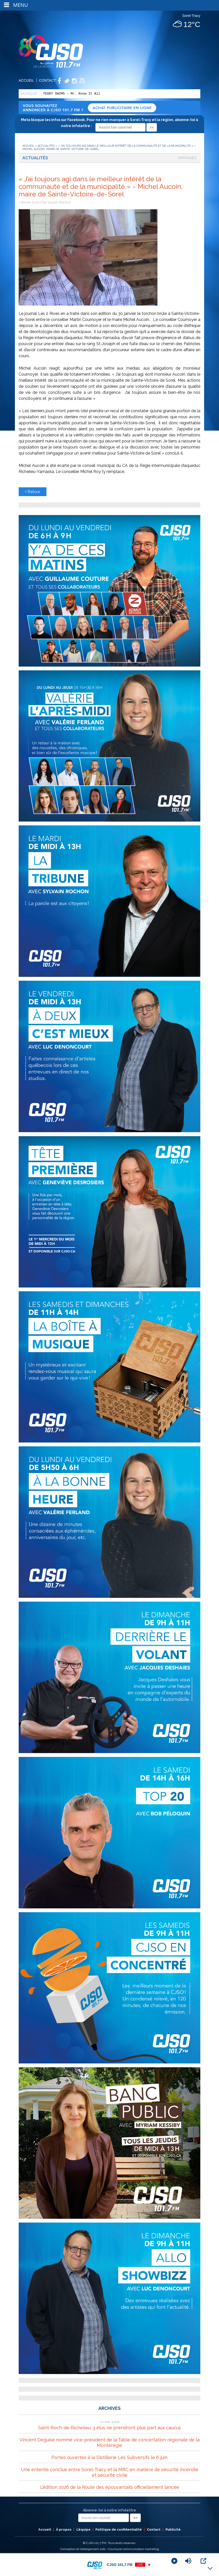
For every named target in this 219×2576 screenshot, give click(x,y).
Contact (47, 80)
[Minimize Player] (210, 2568)
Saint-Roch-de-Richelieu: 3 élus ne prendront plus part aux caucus (109, 2427)
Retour (32, 491)
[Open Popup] (203, 2561)
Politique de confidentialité (118, 2529)
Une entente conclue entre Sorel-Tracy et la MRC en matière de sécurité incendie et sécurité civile (109, 2472)
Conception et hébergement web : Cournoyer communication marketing (109, 2549)
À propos (63, 2529)
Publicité (173, 2529)
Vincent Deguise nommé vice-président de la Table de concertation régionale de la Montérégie (109, 2442)
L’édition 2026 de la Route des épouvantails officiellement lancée (109, 2487)
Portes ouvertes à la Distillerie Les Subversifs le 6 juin (109, 2457)
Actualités (46, 145)
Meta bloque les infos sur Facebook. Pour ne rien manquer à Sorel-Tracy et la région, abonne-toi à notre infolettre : (109, 123)
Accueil (26, 80)
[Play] (174, 2561)
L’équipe (83, 2529)
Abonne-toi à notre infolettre (109, 2510)
